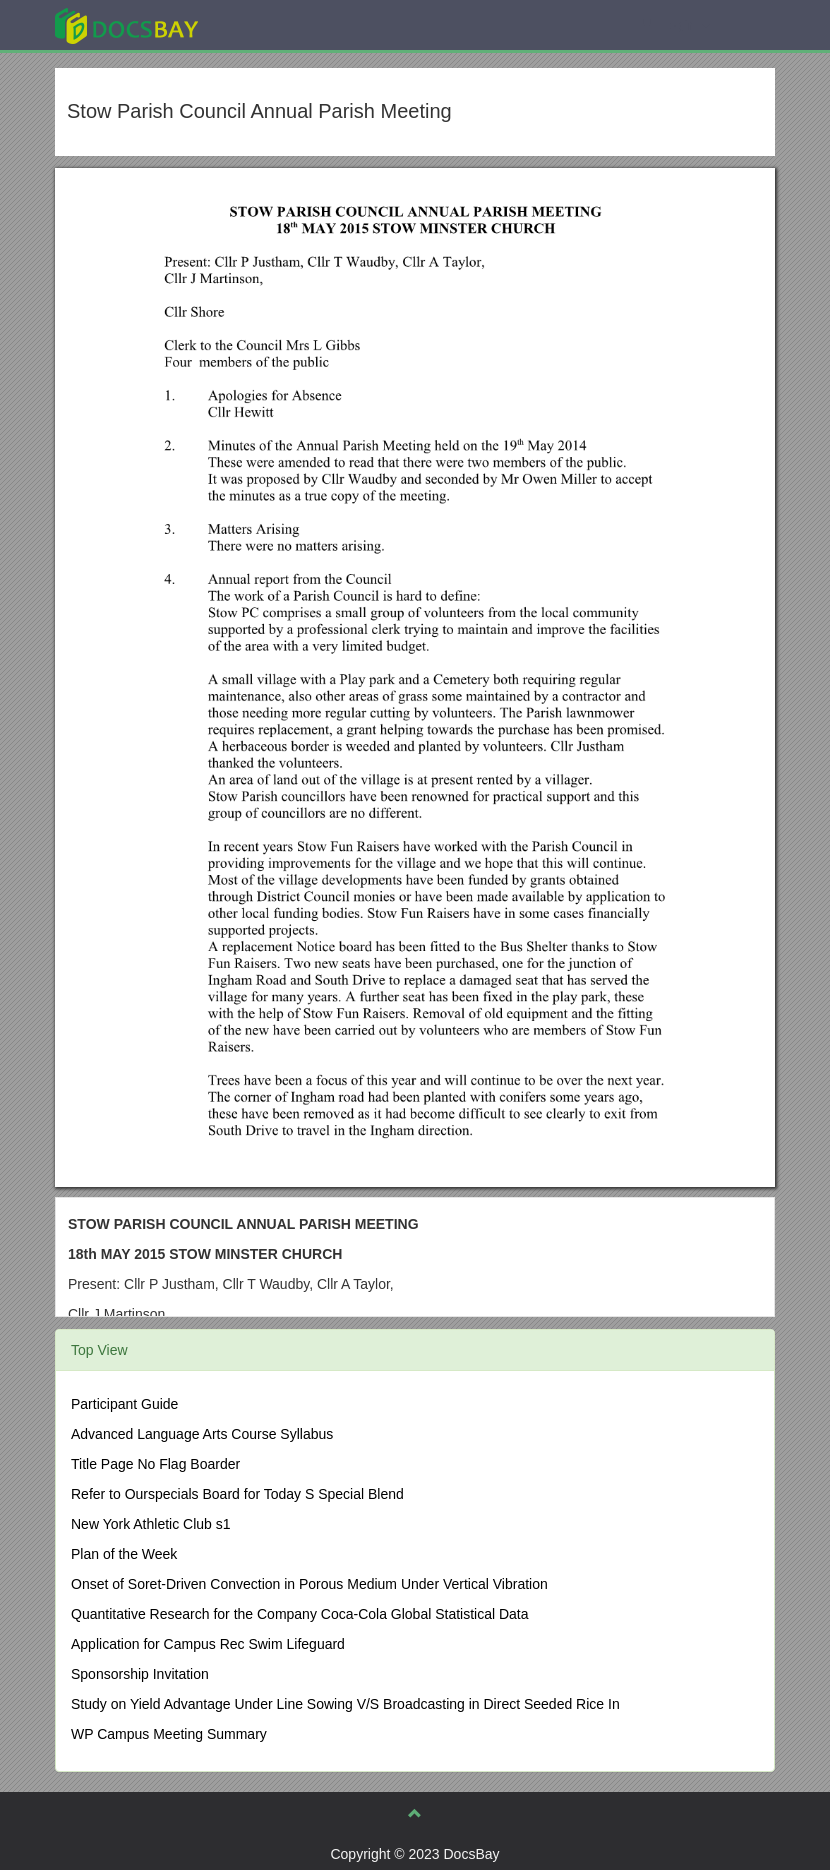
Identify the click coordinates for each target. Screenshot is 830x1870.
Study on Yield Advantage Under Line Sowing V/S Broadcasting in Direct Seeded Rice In (345, 1704)
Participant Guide (124, 1404)
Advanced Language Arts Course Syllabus (202, 1434)
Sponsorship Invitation (140, 1674)
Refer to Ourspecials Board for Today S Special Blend (237, 1494)
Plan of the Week (124, 1554)
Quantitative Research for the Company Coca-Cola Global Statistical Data (300, 1614)
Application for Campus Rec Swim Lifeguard (208, 1644)
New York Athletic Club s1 (151, 1524)
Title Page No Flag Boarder (155, 1464)
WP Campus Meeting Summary (169, 1734)
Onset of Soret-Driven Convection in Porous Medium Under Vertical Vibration (309, 1584)
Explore (276, 24)
